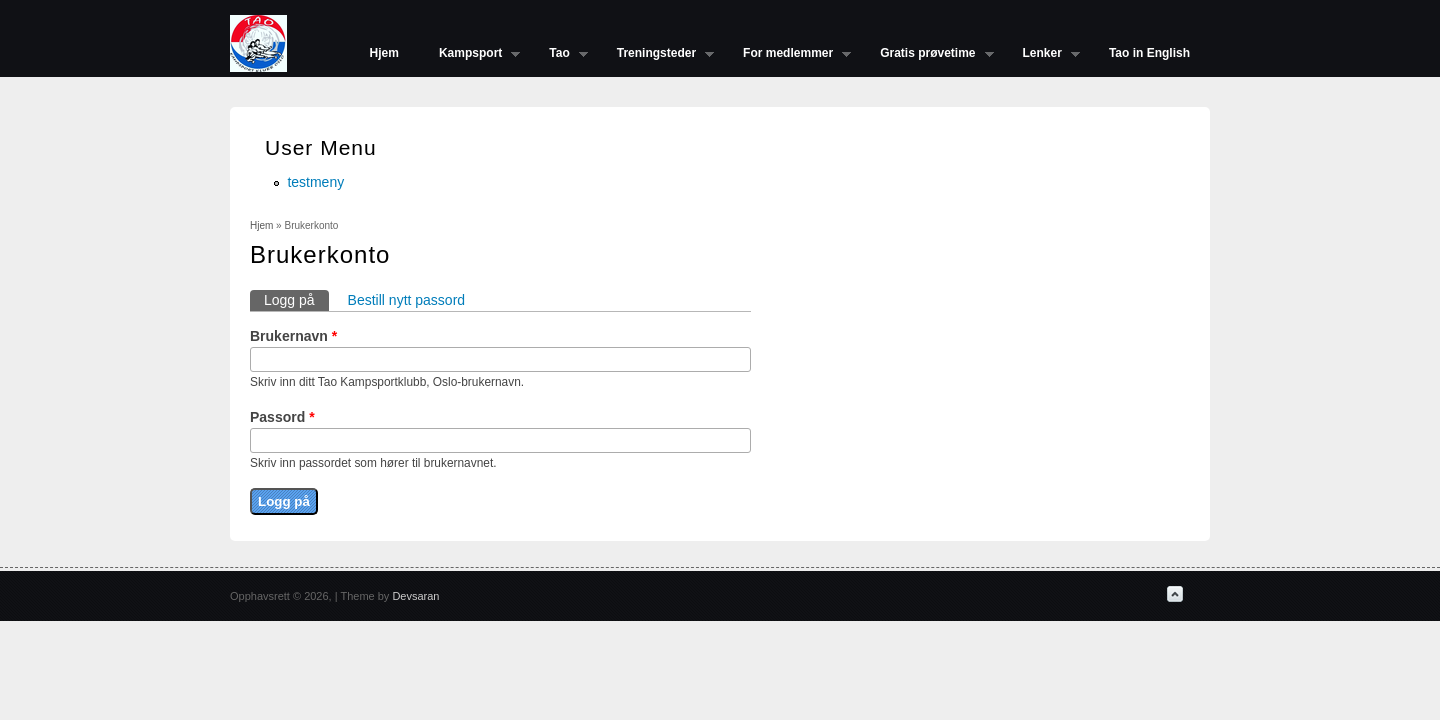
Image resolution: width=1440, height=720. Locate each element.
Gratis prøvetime (926, 55)
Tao (558, 55)
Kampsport (469, 55)
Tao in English (1149, 53)
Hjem (384, 53)
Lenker (1041, 55)
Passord (282, 417)
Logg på (296, 299)
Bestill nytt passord (407, 300)
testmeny (315, 182)
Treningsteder (655, 55)
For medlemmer (787, 55)
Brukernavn (293, 336)
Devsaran (415, 596)
